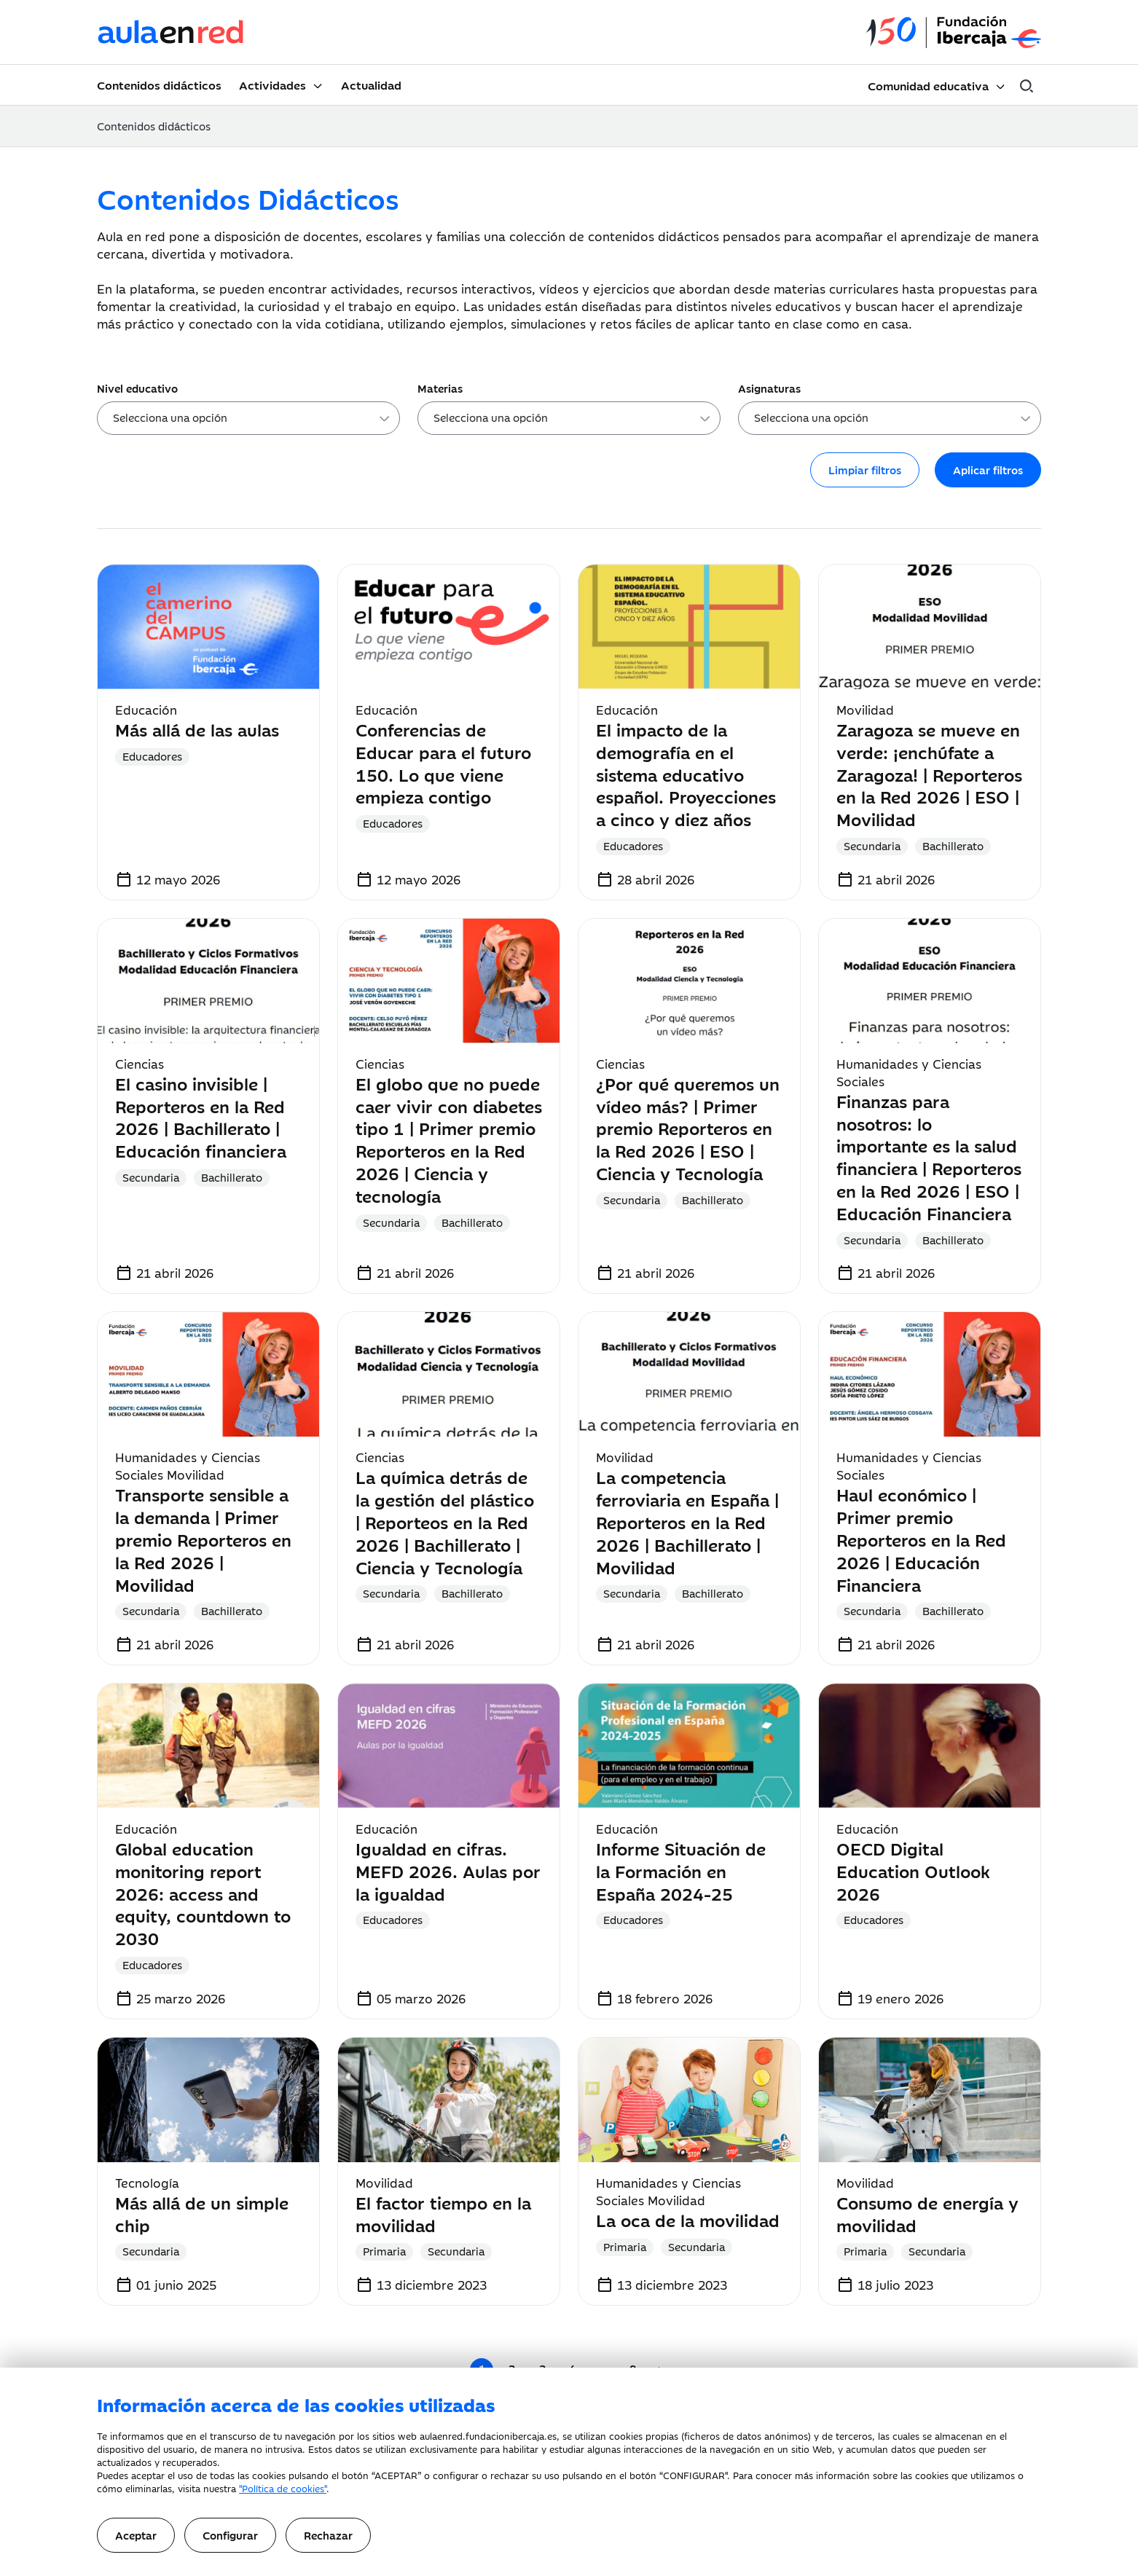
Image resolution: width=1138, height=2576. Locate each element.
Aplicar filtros (988, 469)
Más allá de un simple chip (202, 2213)
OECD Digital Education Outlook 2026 (913, 1870)
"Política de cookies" (282, 2487)
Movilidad (865, 709)
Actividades (272, 84)
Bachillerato (953, 845)
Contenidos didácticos (159, 84)
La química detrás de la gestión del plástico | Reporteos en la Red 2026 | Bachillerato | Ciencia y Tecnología (445, 1521)
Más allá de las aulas (197, 729)
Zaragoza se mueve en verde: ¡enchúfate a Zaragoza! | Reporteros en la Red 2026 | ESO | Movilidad (929, 773)
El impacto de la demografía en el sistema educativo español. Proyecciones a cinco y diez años (686, 773)
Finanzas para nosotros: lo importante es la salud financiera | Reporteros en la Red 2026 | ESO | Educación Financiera (928, 1156)
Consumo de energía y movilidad (927, 2213)
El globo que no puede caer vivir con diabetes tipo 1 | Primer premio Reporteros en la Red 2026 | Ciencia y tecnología (449, 1139)
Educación (146, 709)
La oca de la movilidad (688, 2219)
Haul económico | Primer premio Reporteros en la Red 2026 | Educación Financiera (921, 1538)
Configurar (230, 2534)
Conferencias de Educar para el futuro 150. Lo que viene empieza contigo (443, 762)
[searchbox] (253, 420)
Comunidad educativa (928, 85)
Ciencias (139, 1063)
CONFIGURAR (694, 2474)
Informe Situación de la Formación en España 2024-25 (681, 1870)
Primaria (384, 2250)
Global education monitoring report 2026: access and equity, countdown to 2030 (203, 1892)
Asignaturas (769, 388)
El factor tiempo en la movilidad (443, 2213)
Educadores (152, 755)
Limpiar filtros (864, 469)
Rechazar (328, 2534)
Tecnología (147, 2182)
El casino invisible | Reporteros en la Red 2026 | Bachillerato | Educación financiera (200, 1116)
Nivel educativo (137, 388)
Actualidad (371, 84)
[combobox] (248, 418)
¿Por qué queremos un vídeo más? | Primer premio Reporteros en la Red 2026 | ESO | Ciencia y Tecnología (688, 1128)
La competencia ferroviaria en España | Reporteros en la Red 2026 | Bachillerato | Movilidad (687, 1521)
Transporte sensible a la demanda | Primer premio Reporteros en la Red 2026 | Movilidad (203, 1538)
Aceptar (136, 2534)
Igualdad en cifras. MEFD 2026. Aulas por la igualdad (448, 1870)
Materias (440, 388)
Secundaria (872, 845)
